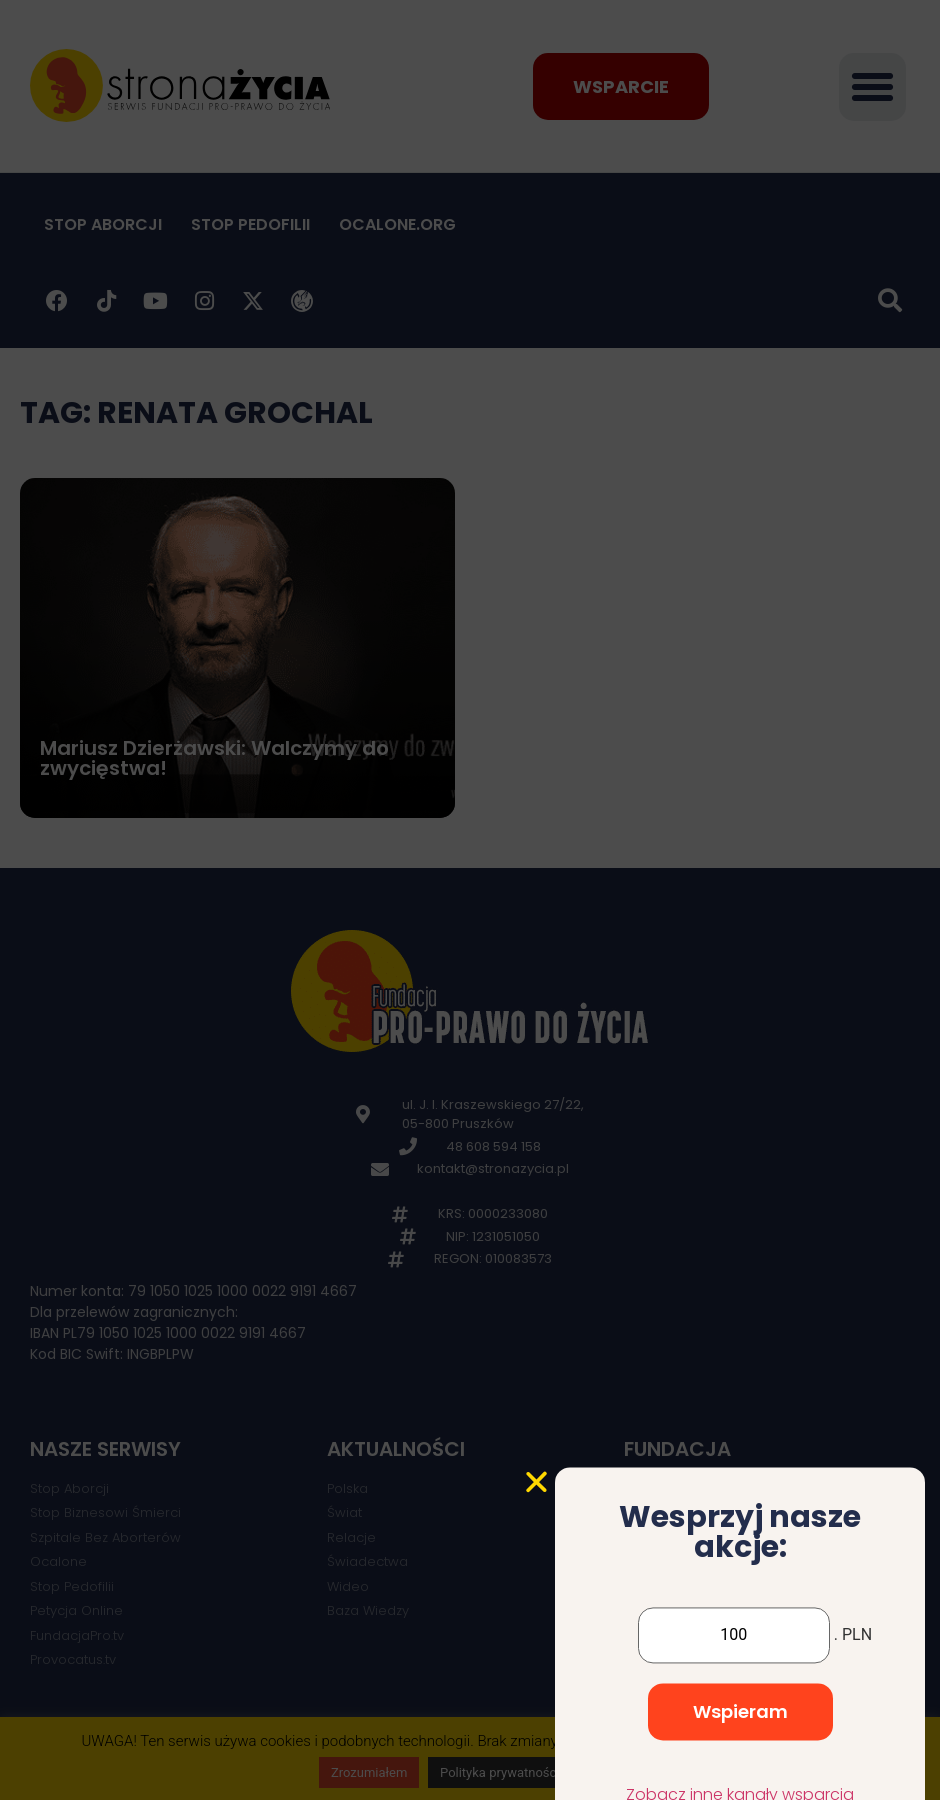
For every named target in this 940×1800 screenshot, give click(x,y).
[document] (470, 900)
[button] (536, 1596)
